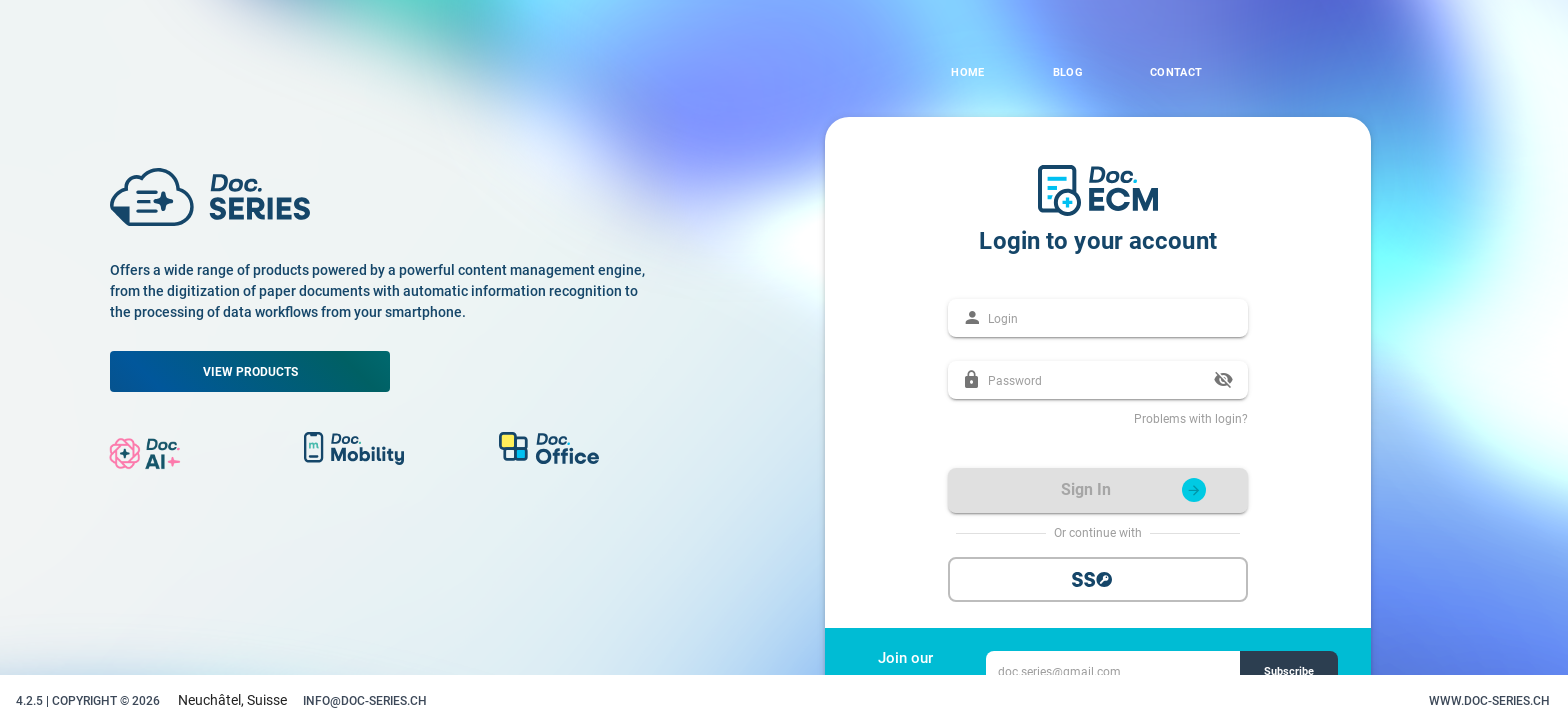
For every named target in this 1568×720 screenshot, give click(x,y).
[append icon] (1224, 380)
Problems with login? (1191, 419)
